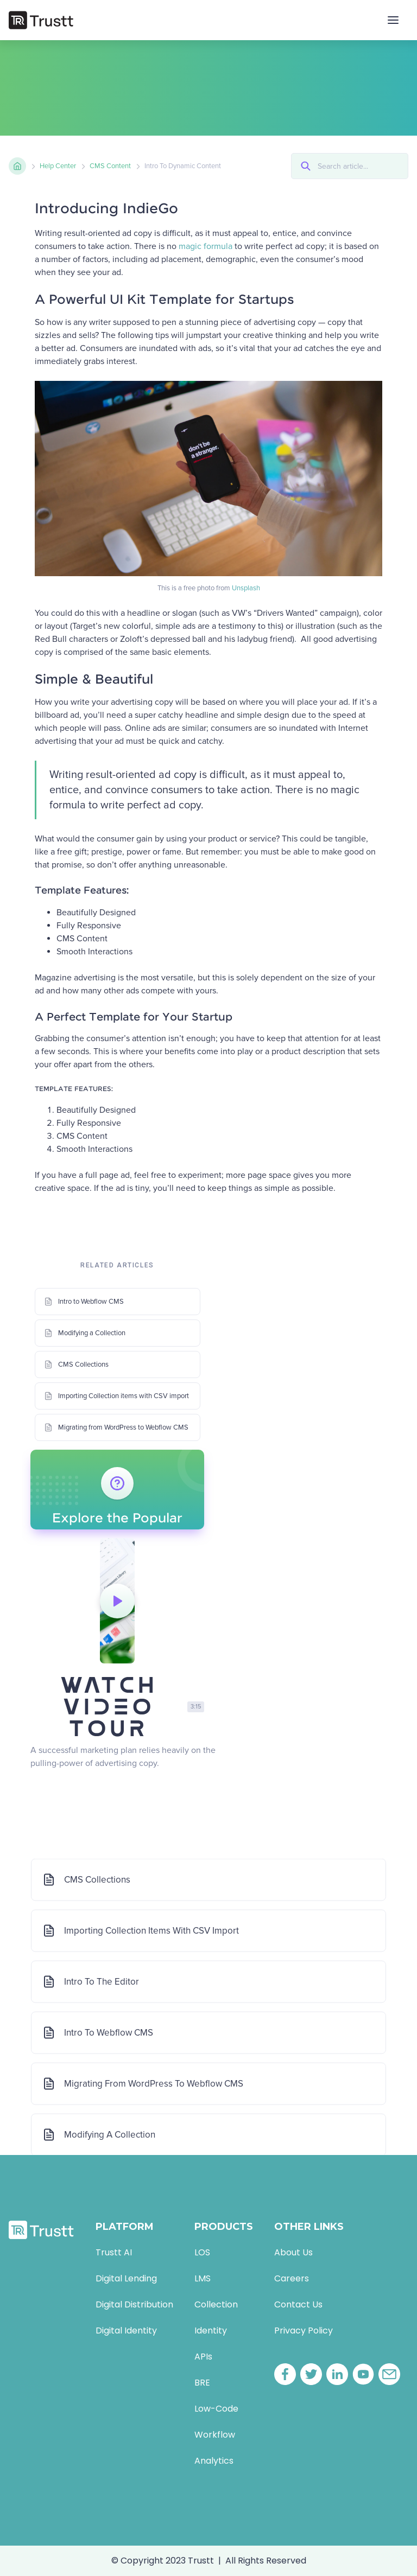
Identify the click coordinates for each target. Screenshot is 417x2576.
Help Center (58, 166)
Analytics (213, 2460)
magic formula (205, 246)
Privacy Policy (303, 2330)
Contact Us (298, 2304)
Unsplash (246, 588)
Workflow (214, 2434)
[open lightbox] (117, 1600)
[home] (41, 20)
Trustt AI (114, 2252)
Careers (291, 2278)
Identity (210, 2330)
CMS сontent (110, 166)
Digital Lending (126, 2278)
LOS (202, 2252)
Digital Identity (126, 2330)
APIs (203, 2356)
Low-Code (216, 2408)
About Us (293, 2252)
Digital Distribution (134, 2304)
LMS (202, 2278)
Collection (216, 2304)
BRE (202, 2382)
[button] (393, 20)
